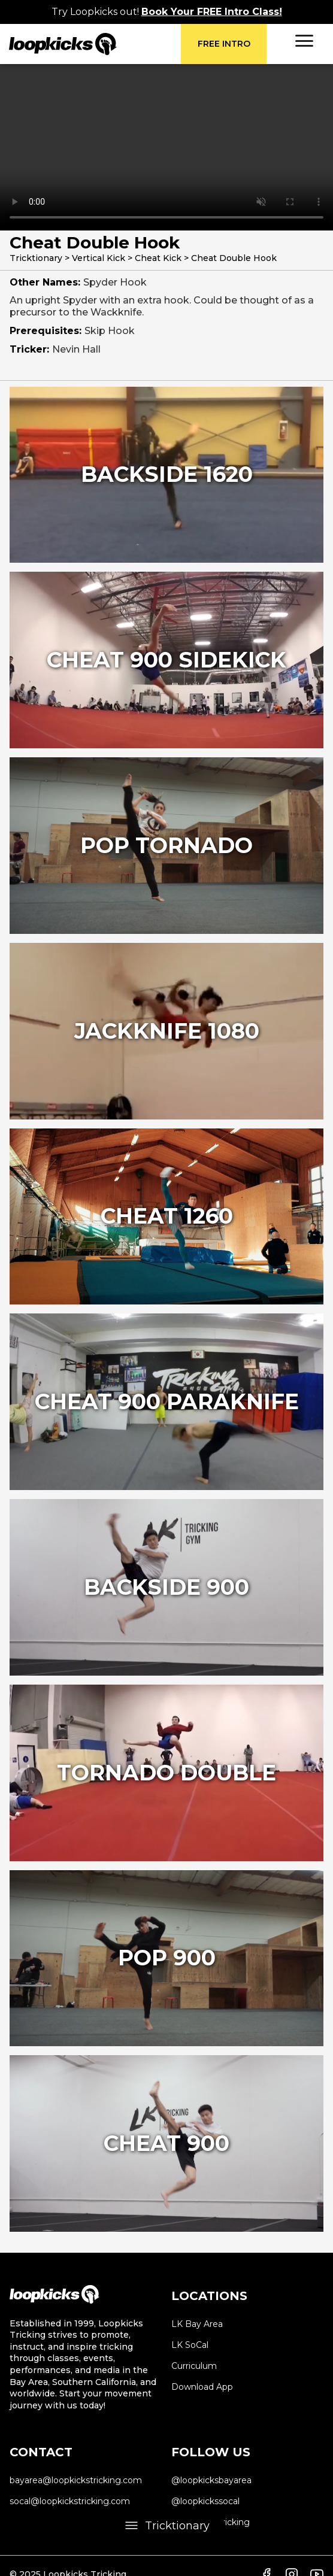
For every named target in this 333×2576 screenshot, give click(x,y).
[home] (95, 44)
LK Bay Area (197, 2324)
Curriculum (194, 2365)
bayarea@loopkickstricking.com (76, 2480)
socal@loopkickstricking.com (70, 2501)
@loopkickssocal (205, 2501)
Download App (202, 2386)
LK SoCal (189, 2345)
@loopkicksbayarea (211, 2480)
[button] (304, 40)
